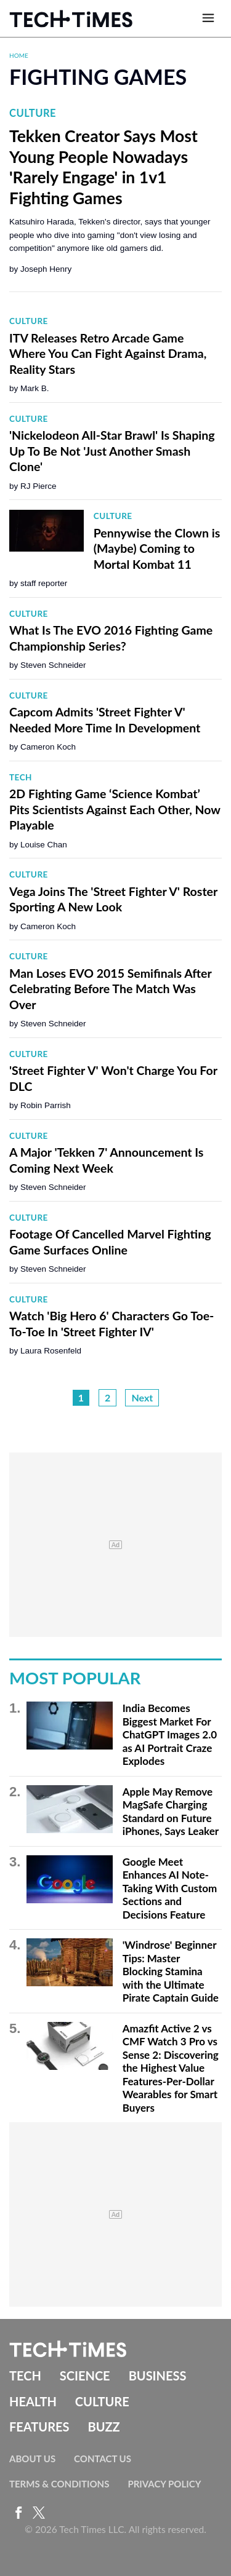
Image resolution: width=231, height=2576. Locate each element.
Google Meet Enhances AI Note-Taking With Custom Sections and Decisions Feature (170, 1888)
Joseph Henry (45, 269)
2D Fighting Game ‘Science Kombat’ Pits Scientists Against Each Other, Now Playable (115, 809)
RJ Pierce (38, 486)
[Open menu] (208, 18)
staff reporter (43, 583)
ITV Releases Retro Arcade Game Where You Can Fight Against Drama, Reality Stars (107, 353)
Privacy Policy (164, 2483)
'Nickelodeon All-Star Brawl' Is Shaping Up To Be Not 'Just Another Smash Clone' (112, 451)
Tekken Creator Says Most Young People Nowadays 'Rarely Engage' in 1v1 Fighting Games (103, 167)
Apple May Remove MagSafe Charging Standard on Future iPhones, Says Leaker (171, 1811)
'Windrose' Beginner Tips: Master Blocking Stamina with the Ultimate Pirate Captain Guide (171, 1971)
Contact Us (102, 2458)
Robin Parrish (45, 1105)
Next (142, 1397)
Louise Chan (43, 844)
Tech (20, 777)
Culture (32, 113)
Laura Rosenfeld (50, 1350)
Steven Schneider (53, 665)
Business (158, 2375)
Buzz (103, 2426)
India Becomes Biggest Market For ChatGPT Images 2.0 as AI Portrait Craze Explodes (170, 1734)
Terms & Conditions (59, 2483)
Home (18, 55)
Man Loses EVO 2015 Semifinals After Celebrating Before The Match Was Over (110, 989)
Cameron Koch (48, 746)
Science (85, 2375)
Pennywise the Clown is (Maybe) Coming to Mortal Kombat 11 (157, 548)
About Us (32, 2458)
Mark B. (34, 388)
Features (39, 2426)
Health (33, 2401)
